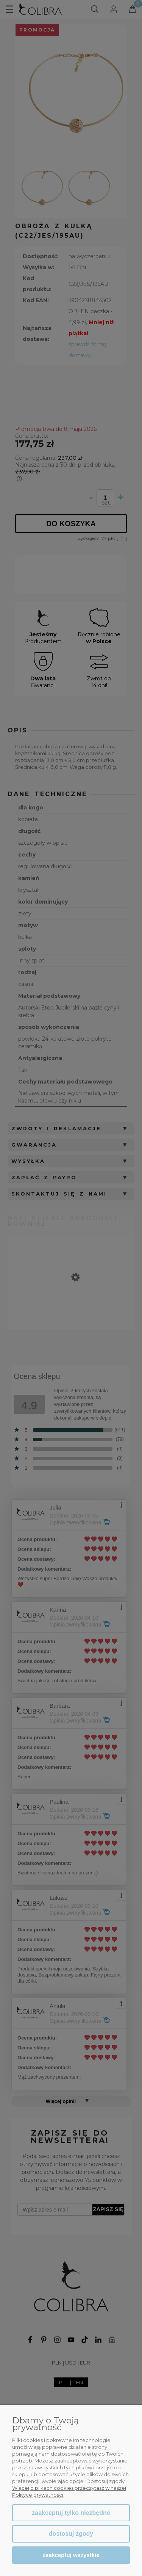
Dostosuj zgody (71, 2533)
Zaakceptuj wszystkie (70, 2555)
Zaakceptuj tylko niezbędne (71, 2513)
